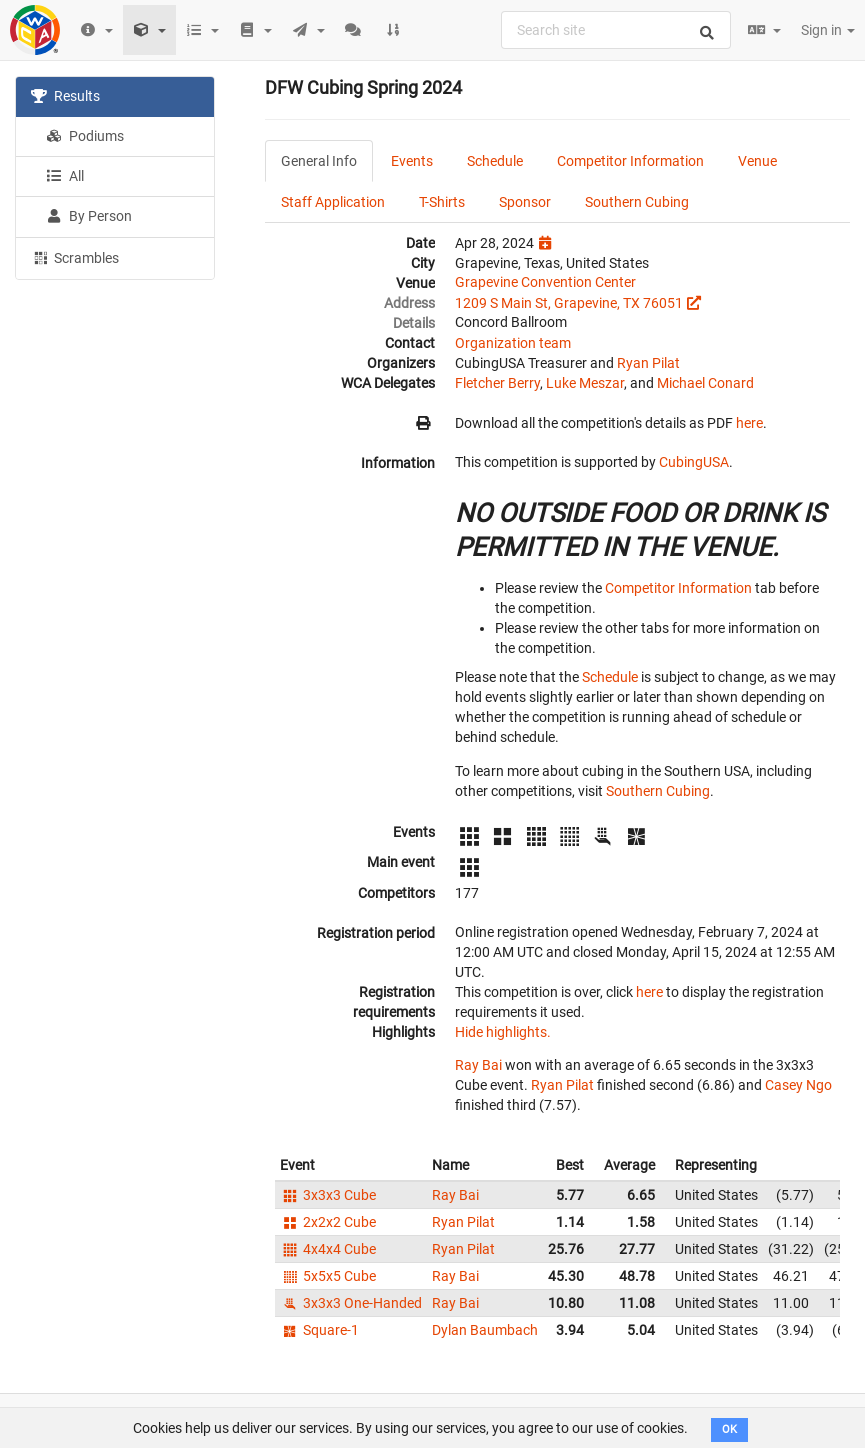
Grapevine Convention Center (545, 282)
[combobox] (616, 30)
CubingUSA (694, 462)
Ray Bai (478, 1065)
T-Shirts (442, 202)
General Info (319, 161)
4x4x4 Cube (328, 1249)
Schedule (495, 161)
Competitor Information (630, 161)
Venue (757, 161)
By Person (89, 216)
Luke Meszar (585, 383)
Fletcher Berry (497, 383)
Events (412, 161)
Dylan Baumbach (485, 1330)
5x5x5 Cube (328, 1276)
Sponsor (525, 202)
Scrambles (75, 257)
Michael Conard (705, 383)
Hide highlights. (503, 1032)
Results (65, 96)
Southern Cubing (637, 202)
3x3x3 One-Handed (351, 1303)
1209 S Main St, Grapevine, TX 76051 (569, 303)
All (65, 176)
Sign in (828, 30)
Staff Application (333, 202)
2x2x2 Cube (328, 1222)
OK (729, 1429)
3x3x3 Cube (328, 1195)
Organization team (513, 343)
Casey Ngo (798, 1085)
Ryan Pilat (648, 363)
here (749, 423)
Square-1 (319, 1330)
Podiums (85, 136)
